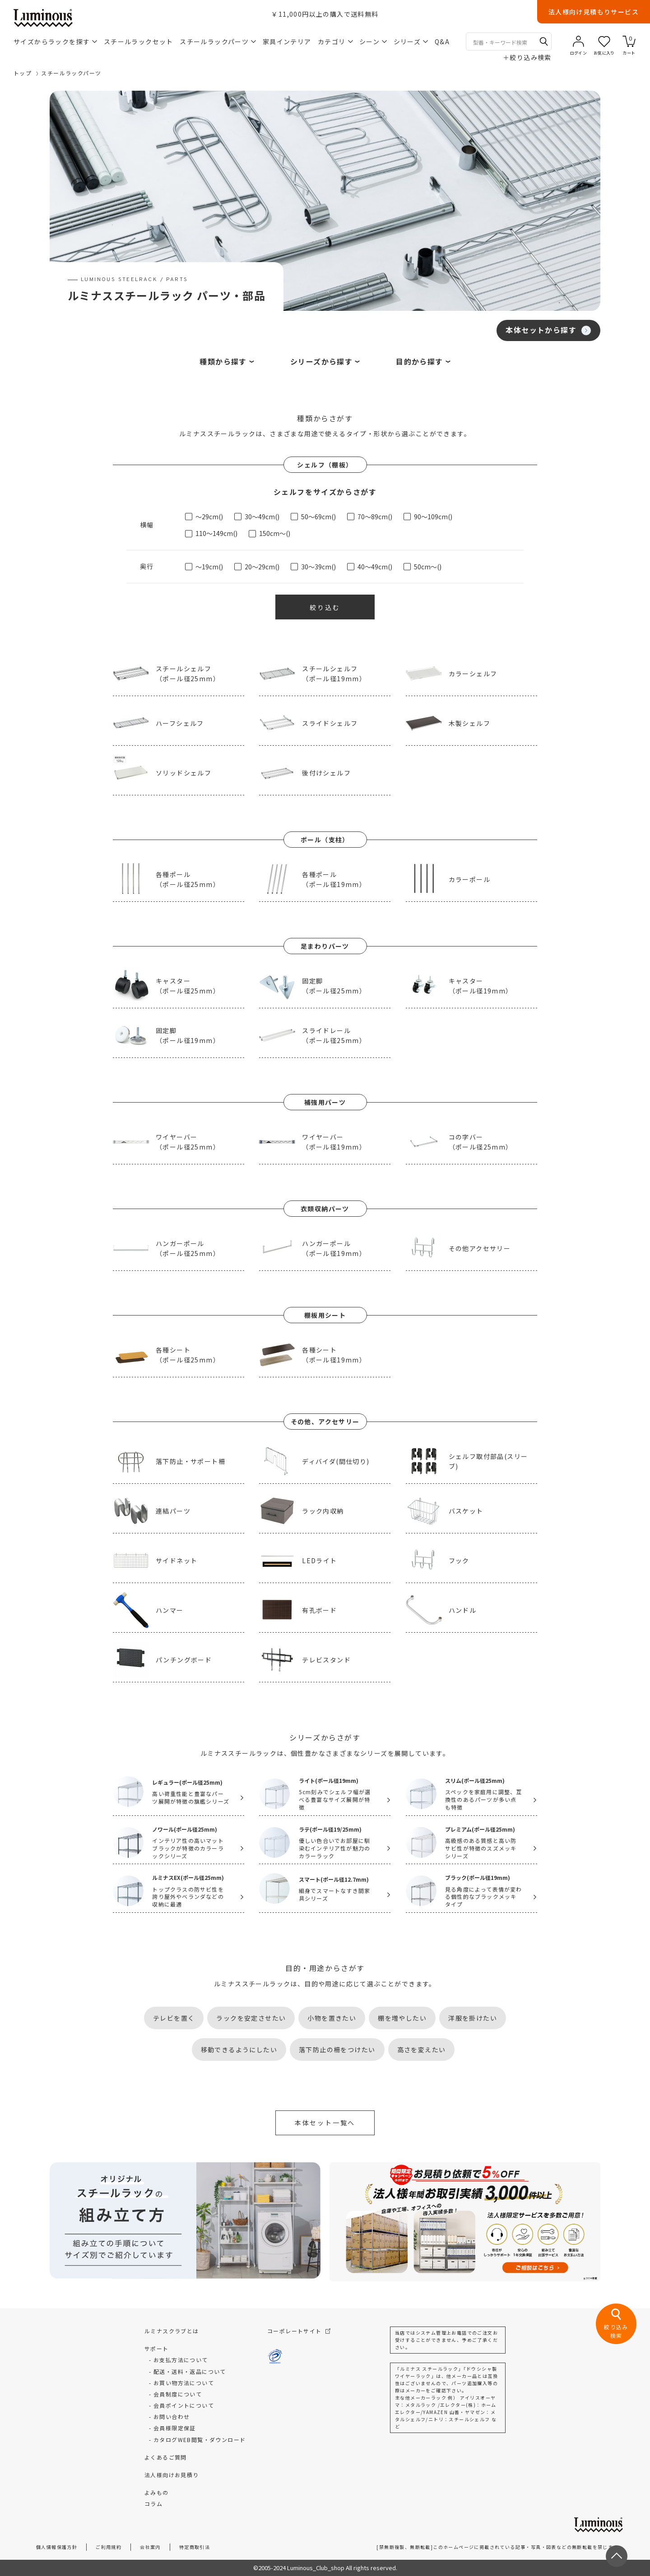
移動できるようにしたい (239, 2049)
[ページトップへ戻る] (616, 2556)
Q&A (442, 41)
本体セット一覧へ (325, 2122)
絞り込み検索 (527, 57)
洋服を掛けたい (472, 2017)
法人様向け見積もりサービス (593, 11)
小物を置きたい (331, 2017)
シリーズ (411, 41)
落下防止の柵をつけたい (337, 2049)
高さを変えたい (421, 2049)
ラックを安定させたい (251, 2017)
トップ (23, 73)
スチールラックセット (138, 41)
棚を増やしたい (402, 2017)
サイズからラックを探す (55, 41)
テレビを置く (174, 2017)
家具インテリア (287, 41)
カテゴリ (335, 41)
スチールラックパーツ (218, 41)
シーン (373, 41)
